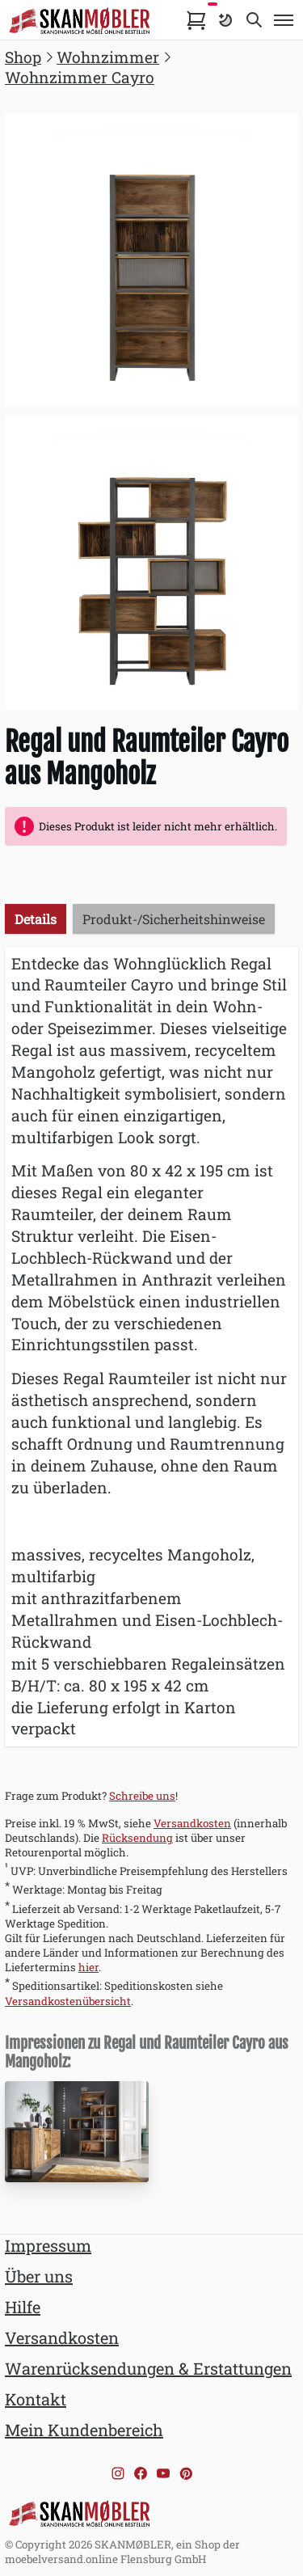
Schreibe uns (142, 1795)
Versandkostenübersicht (68, 2001)
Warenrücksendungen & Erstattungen (148, 2368)
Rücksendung (137, 1838)
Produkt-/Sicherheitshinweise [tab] (173, 918)
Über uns (39, 2276)
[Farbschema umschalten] (225, 20)
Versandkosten (192, 1823)
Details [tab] (36, 918)
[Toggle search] (254, 20)
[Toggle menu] (283, 20)
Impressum (48, 2245)
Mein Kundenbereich (84, 2429)
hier (88, 1967)
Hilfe (22, 2306)
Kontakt (35, 2398)
